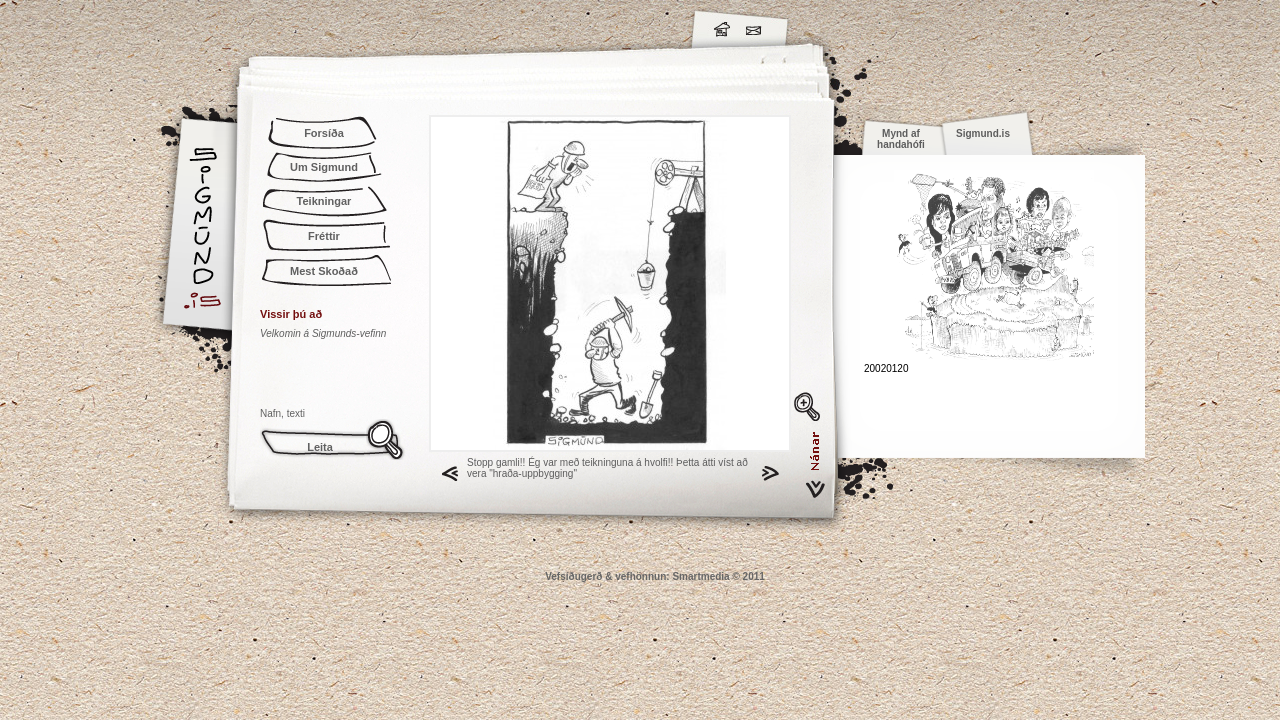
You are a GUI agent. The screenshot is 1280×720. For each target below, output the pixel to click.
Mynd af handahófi (901, 139)
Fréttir (324, 236)
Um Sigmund (324, 167)
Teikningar (324, 201)
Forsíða (324, 133)
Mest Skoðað (324, 271)
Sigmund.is (380, 26)
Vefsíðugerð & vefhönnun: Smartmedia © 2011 (655, 576)
